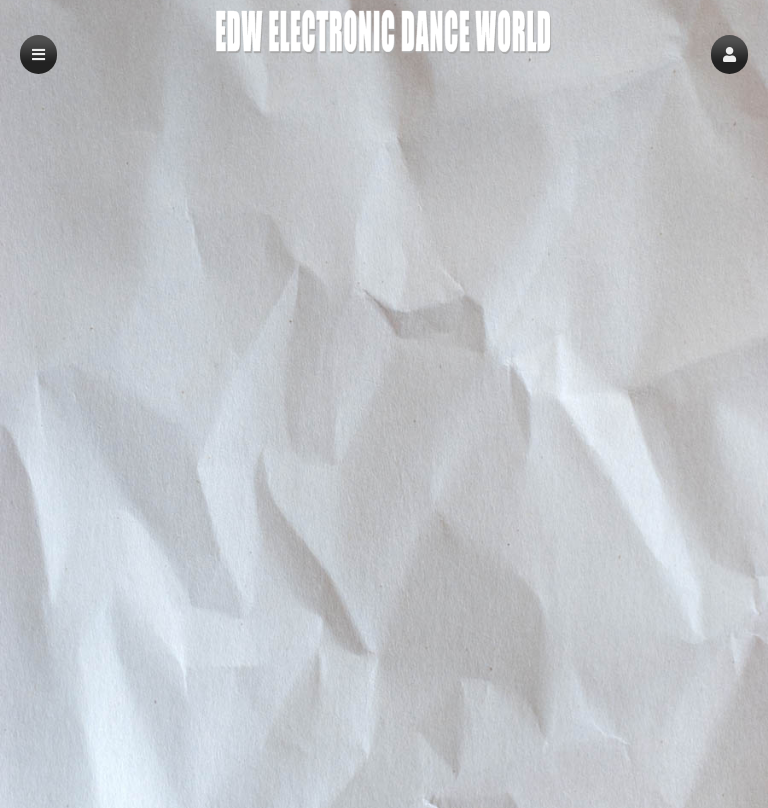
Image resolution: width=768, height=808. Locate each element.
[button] (729, 54)
